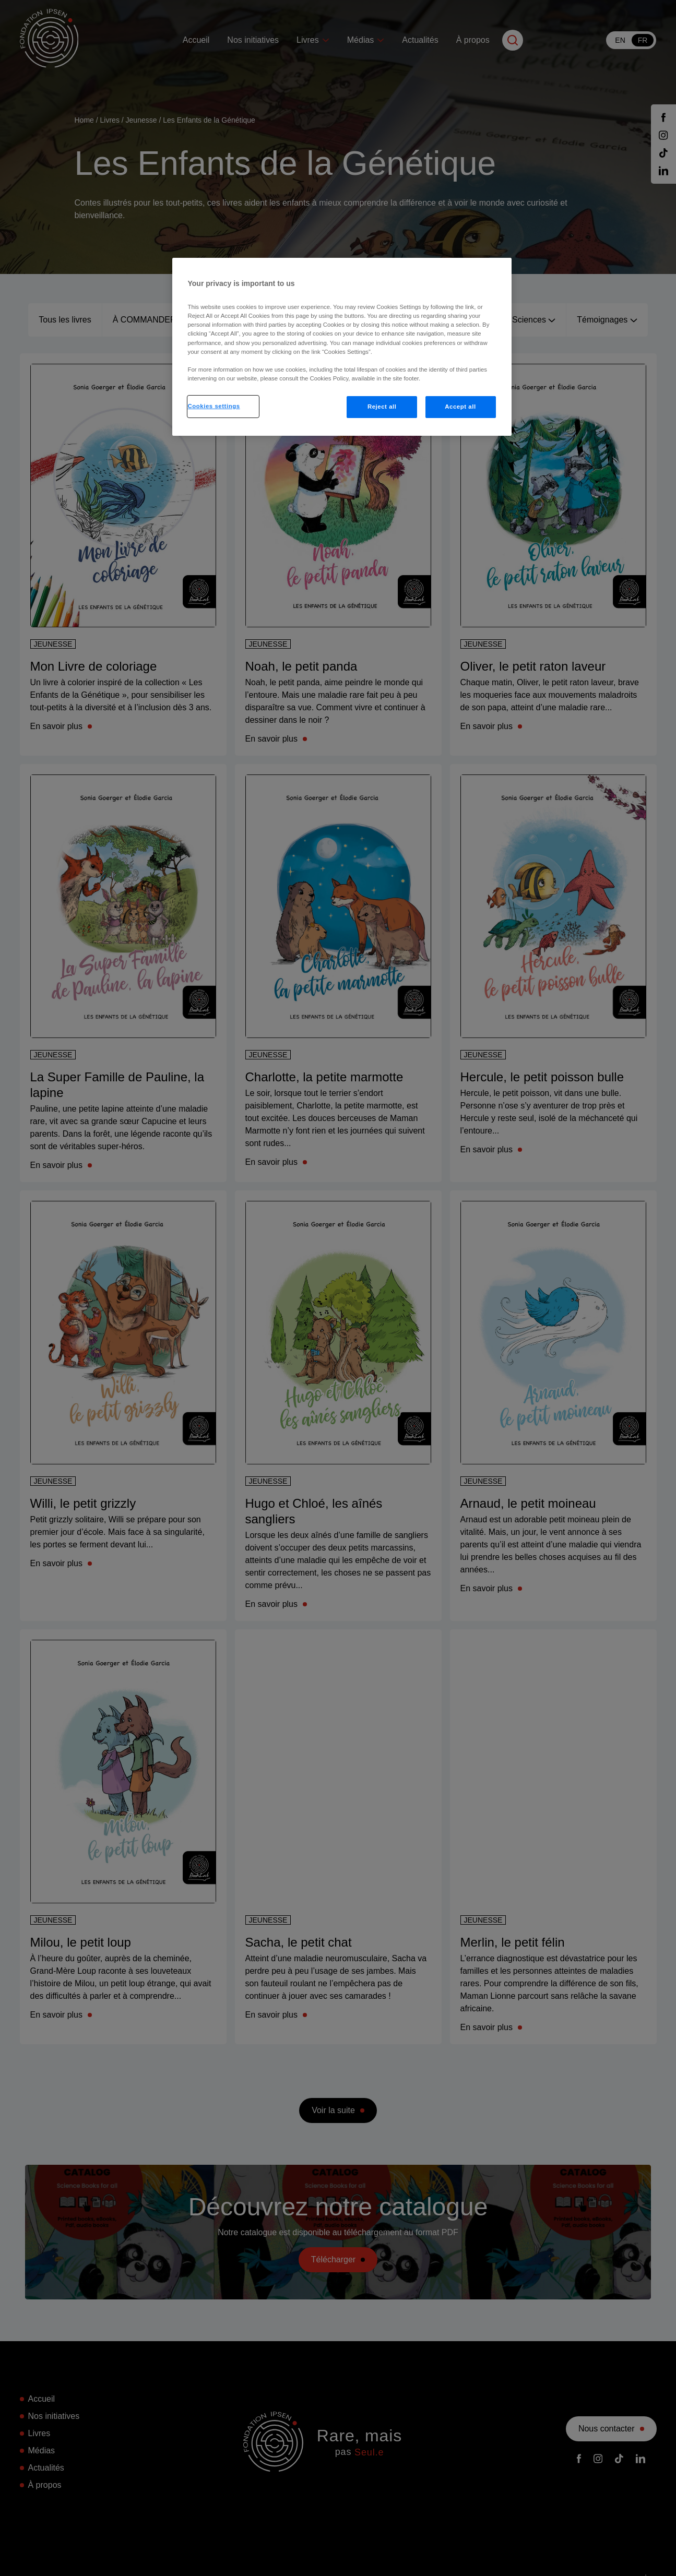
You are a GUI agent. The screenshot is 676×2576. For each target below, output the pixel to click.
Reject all (382, 406)
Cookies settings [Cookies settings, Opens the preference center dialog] (214, 406)
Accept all (460, 406)
